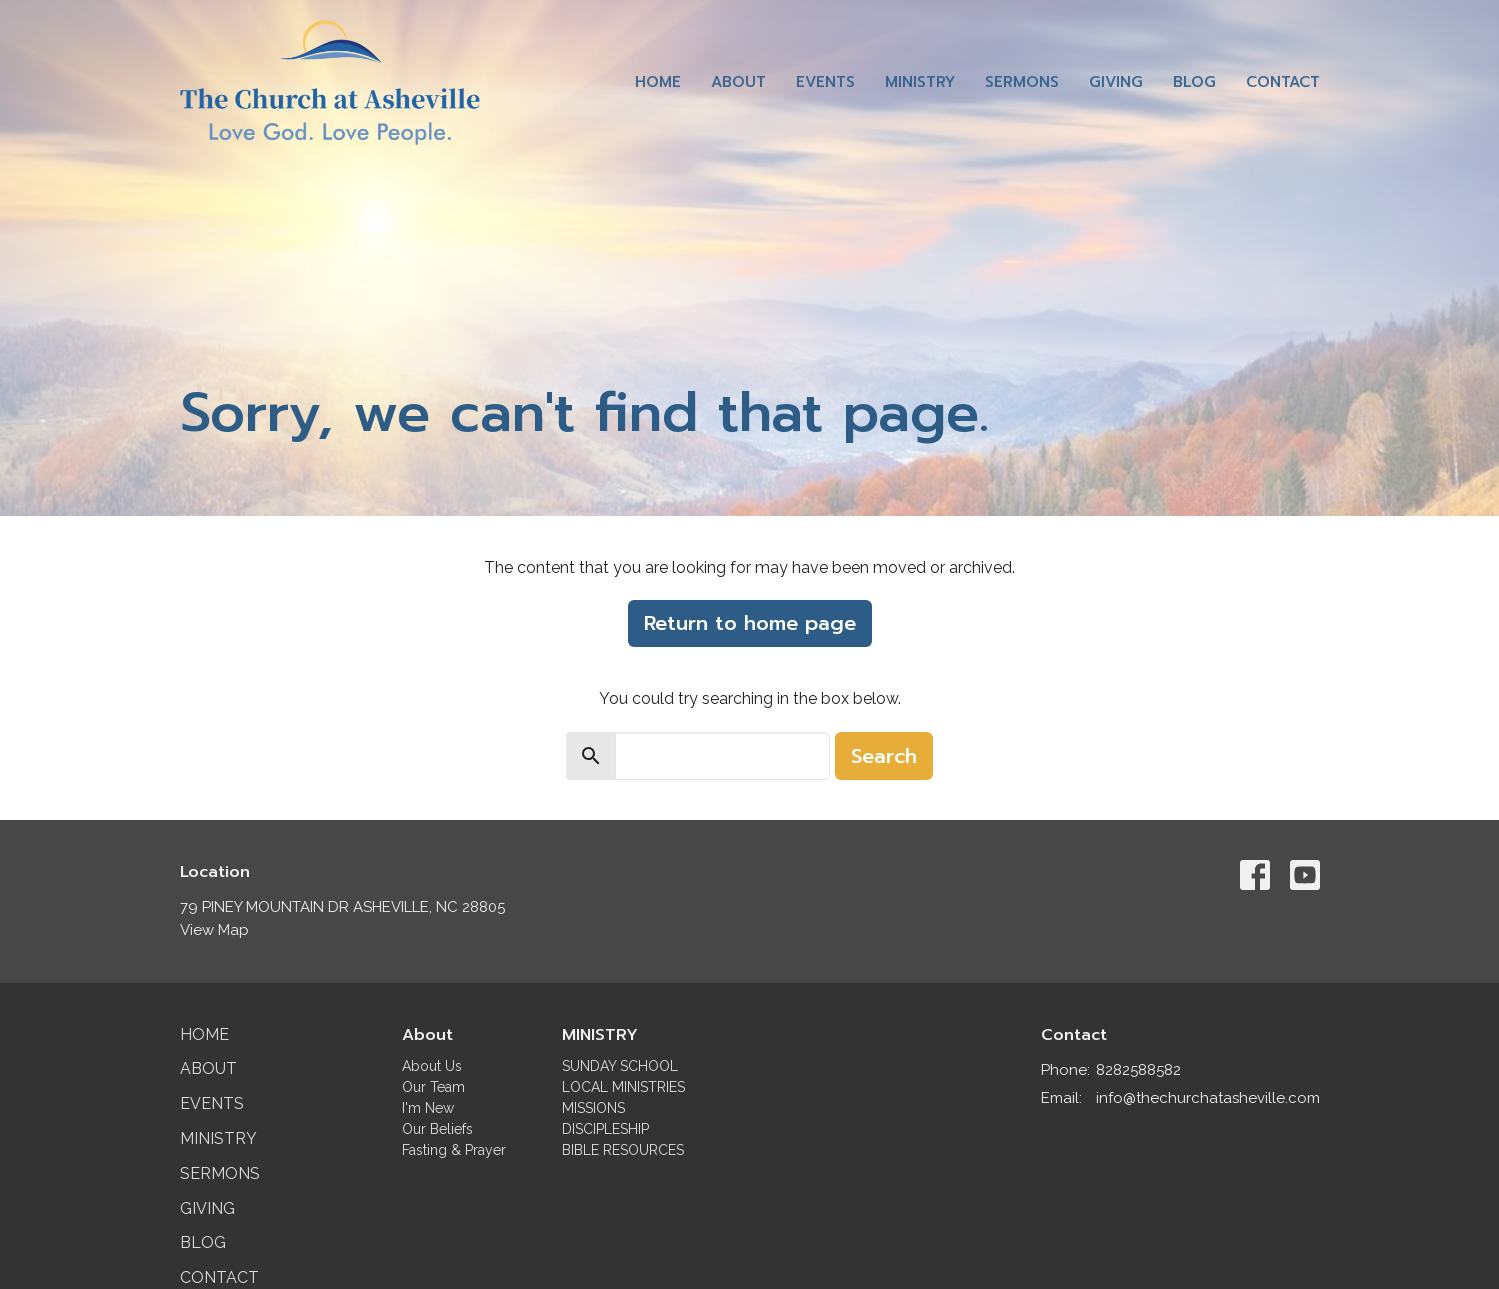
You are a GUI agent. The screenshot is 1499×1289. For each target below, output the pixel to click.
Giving (1116, 82)
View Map (214, 930)
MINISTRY (600, 1035)
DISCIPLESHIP (605, 1129)
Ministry (920, 82)
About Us (432, 1066)
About (738, 82)
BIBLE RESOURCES (623, 1150)
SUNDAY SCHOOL (620, 1066)
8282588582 (1138, 1070)
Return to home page (750, 623)
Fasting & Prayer (454, 1150)
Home (658, 82)
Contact (1283, 82)
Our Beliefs (437, 1129)
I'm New (428, 1108)
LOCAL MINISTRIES (623, 1087)
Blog (1194, 82)
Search (884, 756)
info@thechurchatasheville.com (1208, 1098)
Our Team (433, 1087)
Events (825, 82)
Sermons (1022, 82)
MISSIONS (593, 1108)
